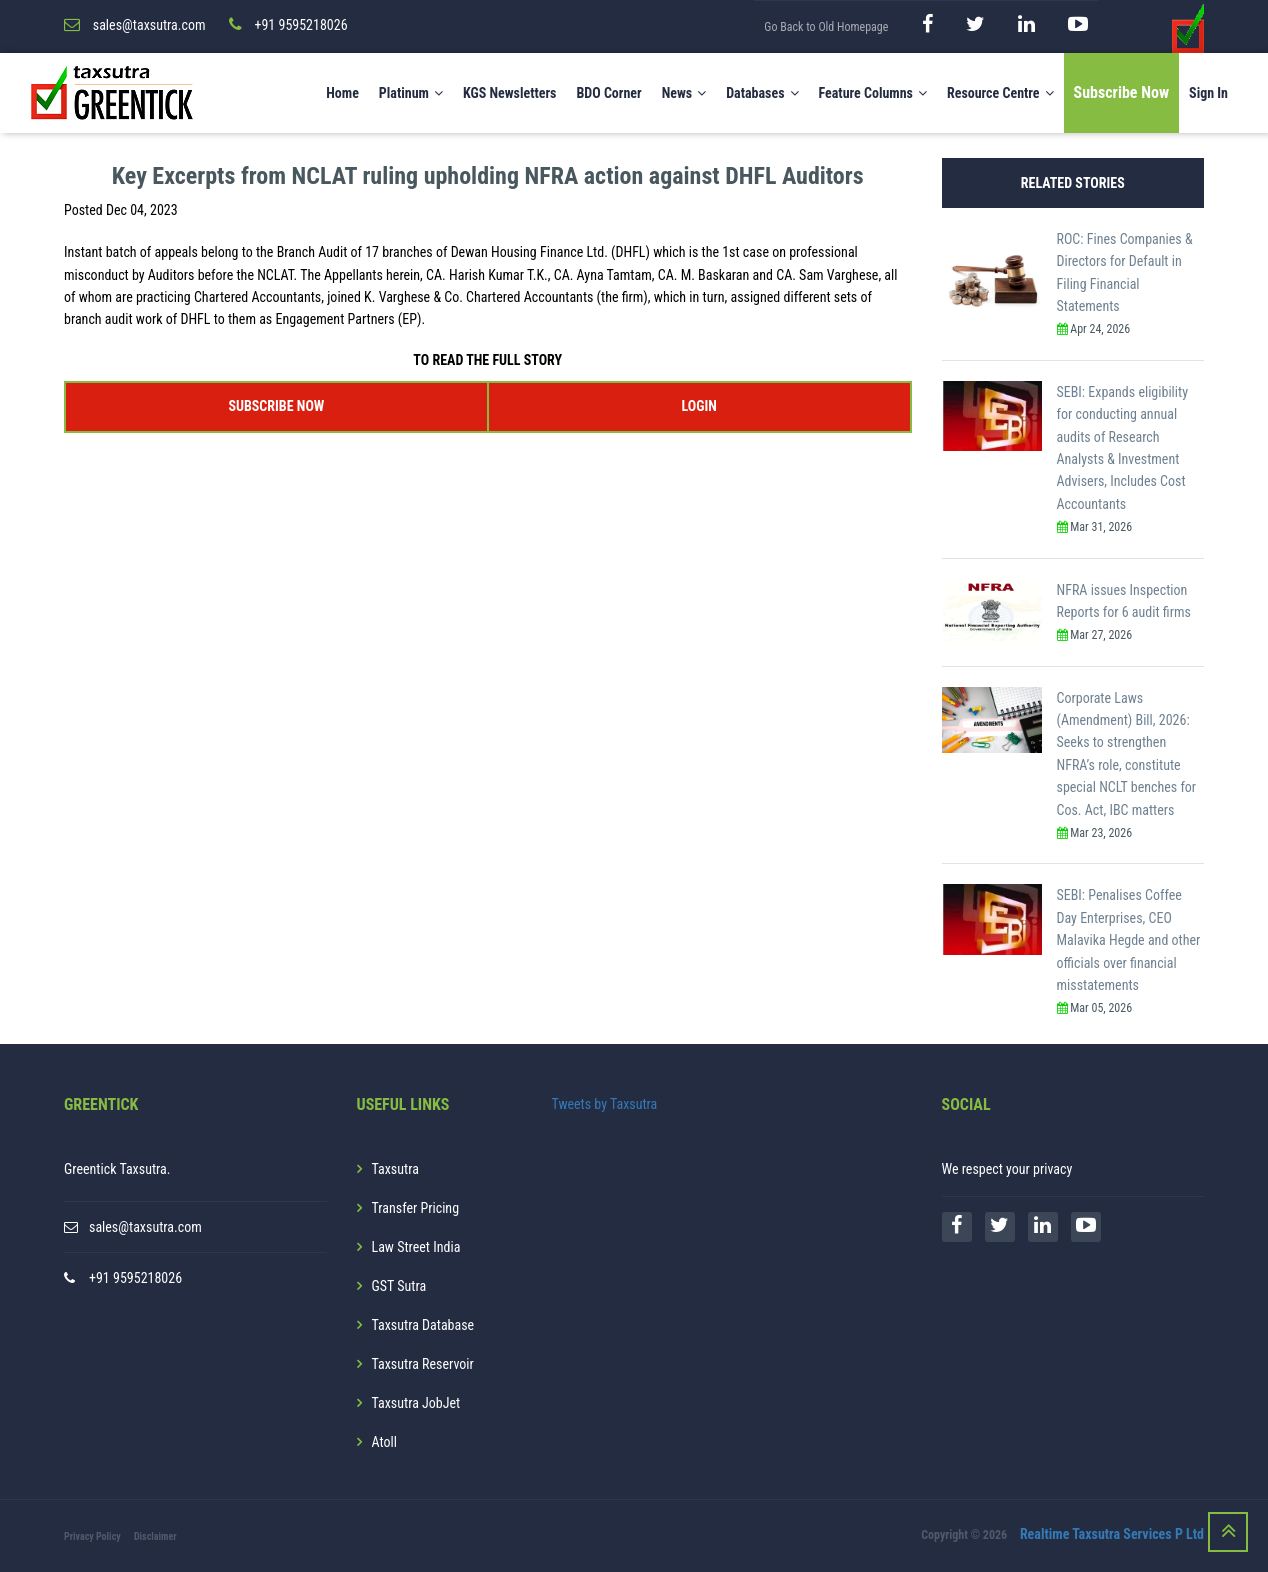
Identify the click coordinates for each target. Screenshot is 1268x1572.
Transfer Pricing (416, 1208)
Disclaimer (155, 1536)
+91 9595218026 (135, 1278)
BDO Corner (608, 93)
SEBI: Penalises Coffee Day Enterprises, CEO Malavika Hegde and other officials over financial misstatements (1129, 940)
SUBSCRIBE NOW (276, 406)
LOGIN (698, 406)
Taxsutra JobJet (416, 1403)
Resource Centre (1000, 93)
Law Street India (416, 1247)
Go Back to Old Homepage (826, 27)
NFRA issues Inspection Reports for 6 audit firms (1124, 601)
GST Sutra (399, 1286)
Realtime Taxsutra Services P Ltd (1112, 1535)
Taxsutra (395, 1169)
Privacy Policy (92, 1536)
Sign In (1208, 93)
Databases (762, 93)
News (684, 93)
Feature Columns (873, 93)
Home (342, 93)
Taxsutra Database (423, 1325)
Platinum (411, 93)
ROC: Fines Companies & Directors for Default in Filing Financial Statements (1125, 272)
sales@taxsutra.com (145, 1227)
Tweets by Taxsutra (605, 1104)
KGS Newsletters (510, 93)
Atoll (384, 1442)
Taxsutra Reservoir (423, 1364)
